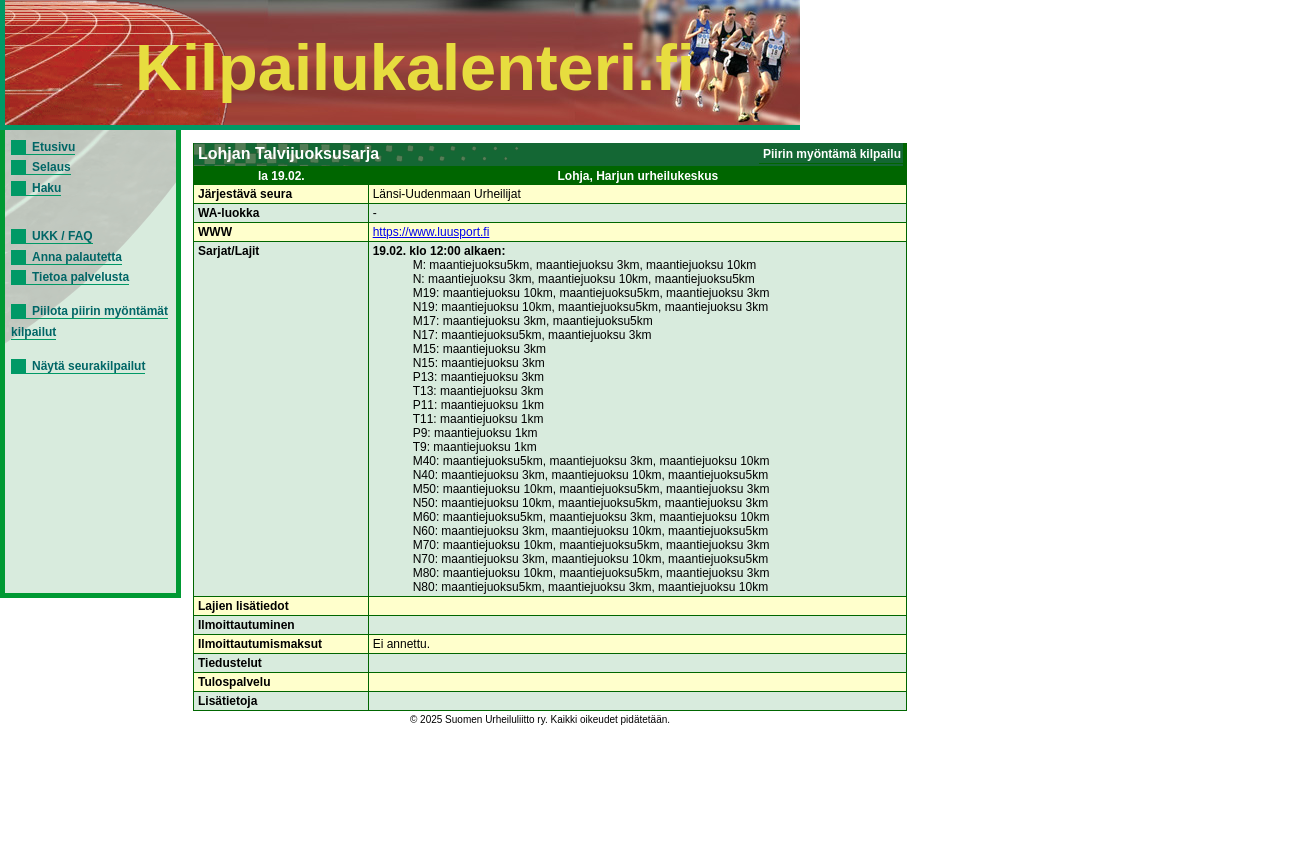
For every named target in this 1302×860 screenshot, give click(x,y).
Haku (46, 188)
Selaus (51, 167)
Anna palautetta (77, 257)
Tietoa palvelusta (80, 277)
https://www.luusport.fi (431, 232)
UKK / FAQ (62, 236)
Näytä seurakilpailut (88, 366)
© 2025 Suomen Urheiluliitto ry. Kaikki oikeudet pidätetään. (540, 719)
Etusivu (53, 147)
